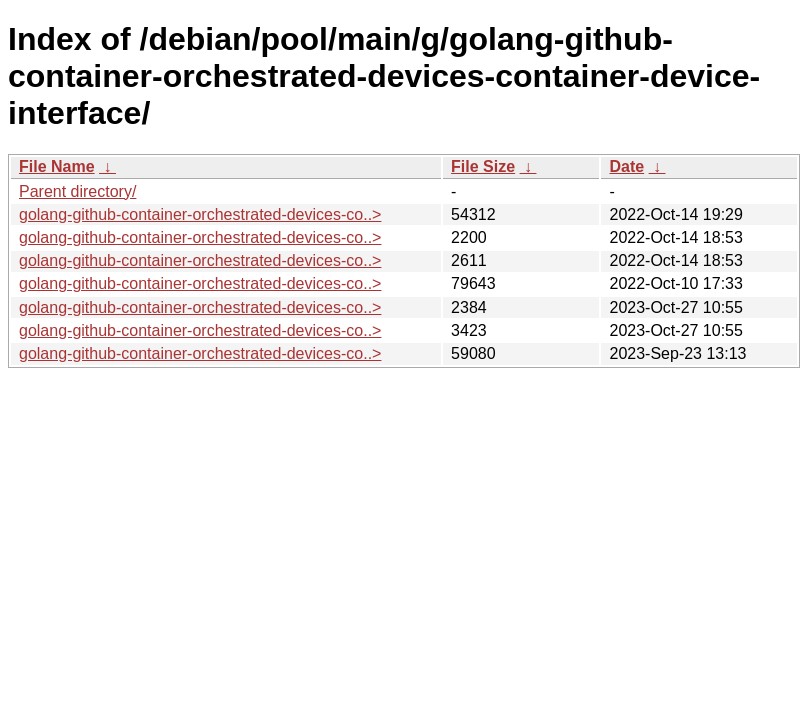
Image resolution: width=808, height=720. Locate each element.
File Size (483, 166)
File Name (57, 166)
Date (626, 166)
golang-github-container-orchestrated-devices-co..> (200, 214)
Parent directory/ (77, 191)
